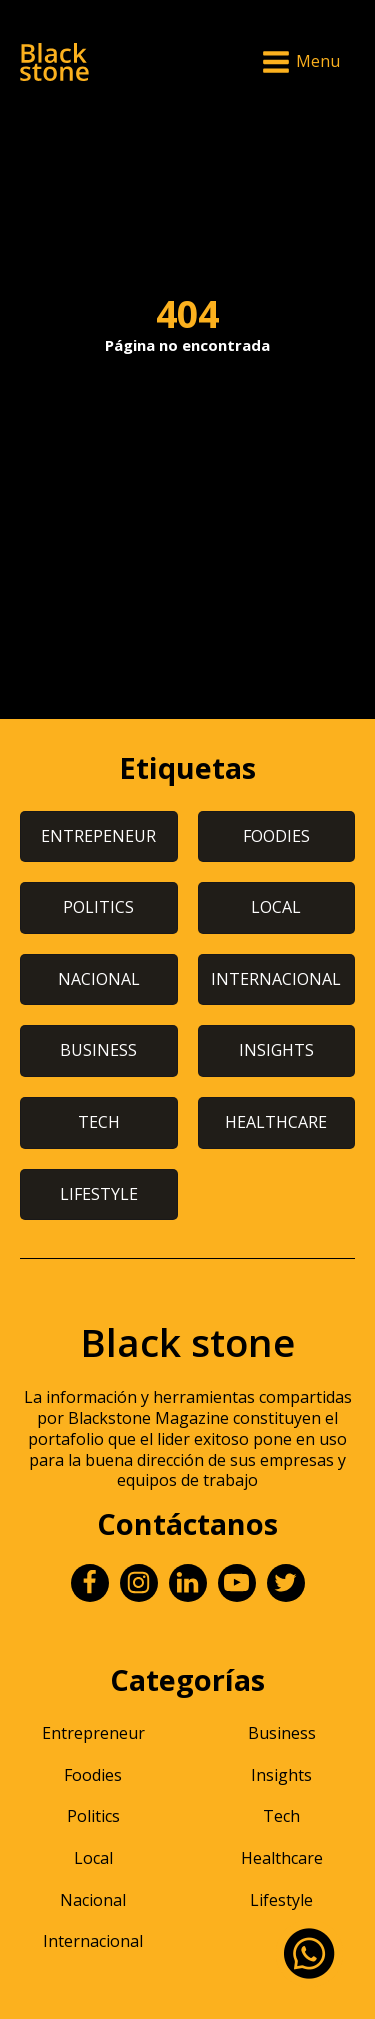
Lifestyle (281, 1900)
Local (93, 1858)
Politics (93, 1816)
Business (282, 1733)
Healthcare (282, 1858)
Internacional (93, 1941)
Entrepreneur (93, 1733)
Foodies (93, 1775)
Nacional (93, 1900)
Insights (281, 1775)
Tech (281, 1816)
